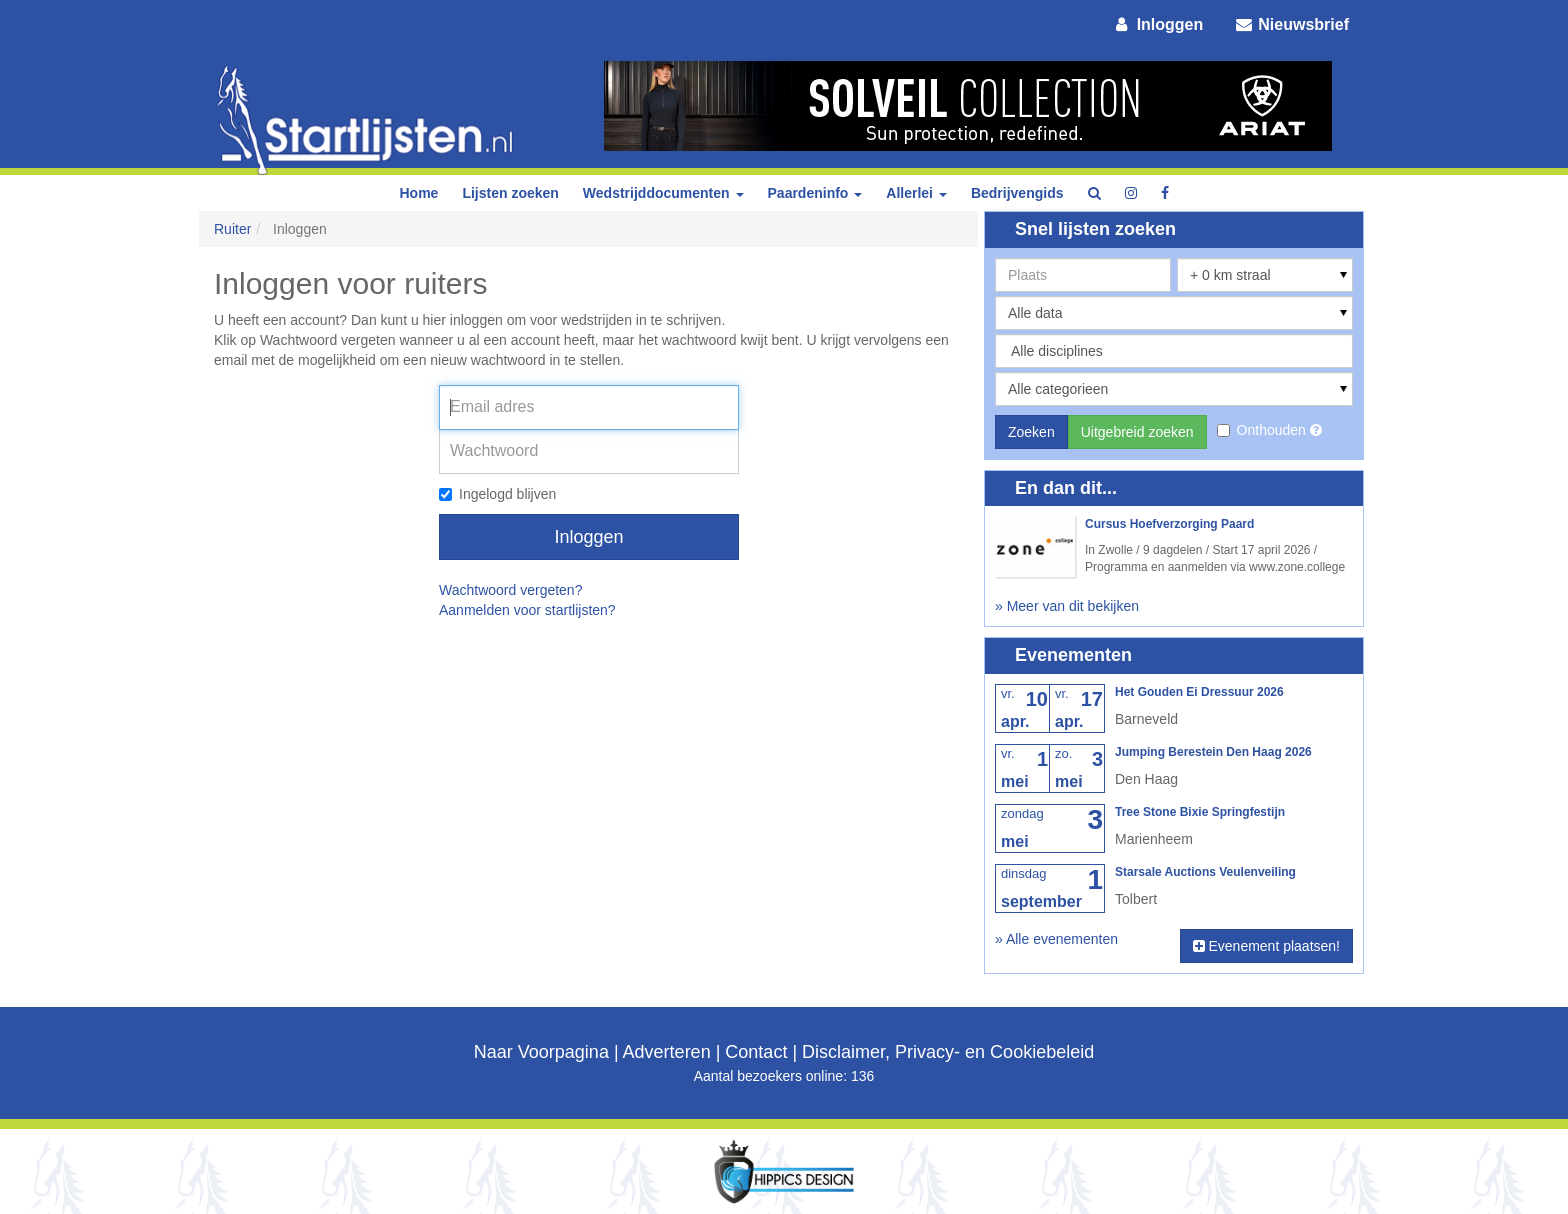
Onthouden (1263, 430)
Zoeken (1031, 432)
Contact (756, 1052)
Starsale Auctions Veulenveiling (1205, 872)
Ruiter (232, 229)
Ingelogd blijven (497, 494)
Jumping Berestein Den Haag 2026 (1213, 752)
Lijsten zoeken (510, 193)
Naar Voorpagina (541, 1052)
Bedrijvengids (1017, 193)
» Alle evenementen (1056, 939)
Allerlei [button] (916, 193)
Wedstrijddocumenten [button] (663, 193)
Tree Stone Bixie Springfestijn (1200, 812)
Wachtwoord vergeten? (510, 590)
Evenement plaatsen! (1266, 946)
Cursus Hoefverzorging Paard (1169, 524)
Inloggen (1158, 24)
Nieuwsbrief (1291, 24)
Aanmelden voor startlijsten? (527, 610)
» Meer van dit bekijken (1067, 606)
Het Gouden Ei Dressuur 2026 (1199, 692)
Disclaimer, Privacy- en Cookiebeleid (948, 1052)
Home (418, 193)
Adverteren (667, 1052)
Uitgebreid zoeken (1137, 432)
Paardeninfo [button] (815, 193)
